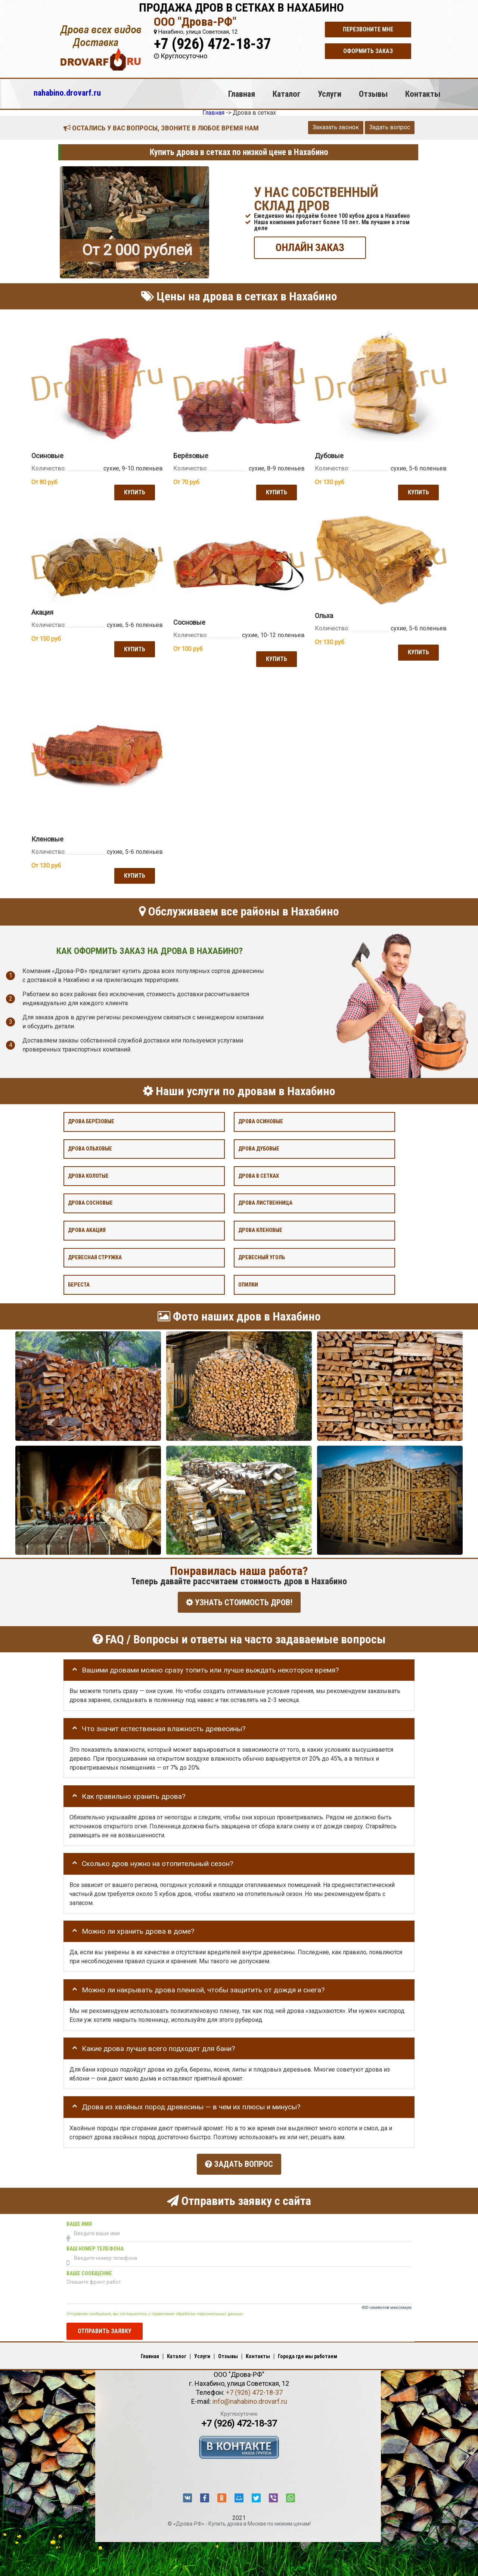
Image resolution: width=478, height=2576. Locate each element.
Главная (241, 94)
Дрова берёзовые (91, 1120)
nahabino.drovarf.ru (67, 93)
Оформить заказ (368, 51)
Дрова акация (87, 1229)
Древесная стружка (95, 1256)
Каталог (287, 94)
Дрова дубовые (258, 1148)
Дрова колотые (88, 1175)
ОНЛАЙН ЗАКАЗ (310, 247)
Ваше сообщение (89, 2270)
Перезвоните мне (368, 29)
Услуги (329, 94)
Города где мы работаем (307, 2353)
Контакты (422, 94)
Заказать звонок (336, 127)
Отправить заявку (104, 2327)
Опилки (248, 1284)
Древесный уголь (261, 1256)
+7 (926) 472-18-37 (212, 44)
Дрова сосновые (90, 1202)
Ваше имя (79, 2220)
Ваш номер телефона (95, 2245)
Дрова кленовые (260, 1229)
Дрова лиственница (265, 1202)
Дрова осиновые (260, 1120)
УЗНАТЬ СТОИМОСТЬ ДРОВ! (239, 1601)
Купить (134, 491)
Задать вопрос (389, 127)
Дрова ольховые (90, 1148)
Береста (79, 1284)
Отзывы (373, 94)
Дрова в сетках (258, 1175)
